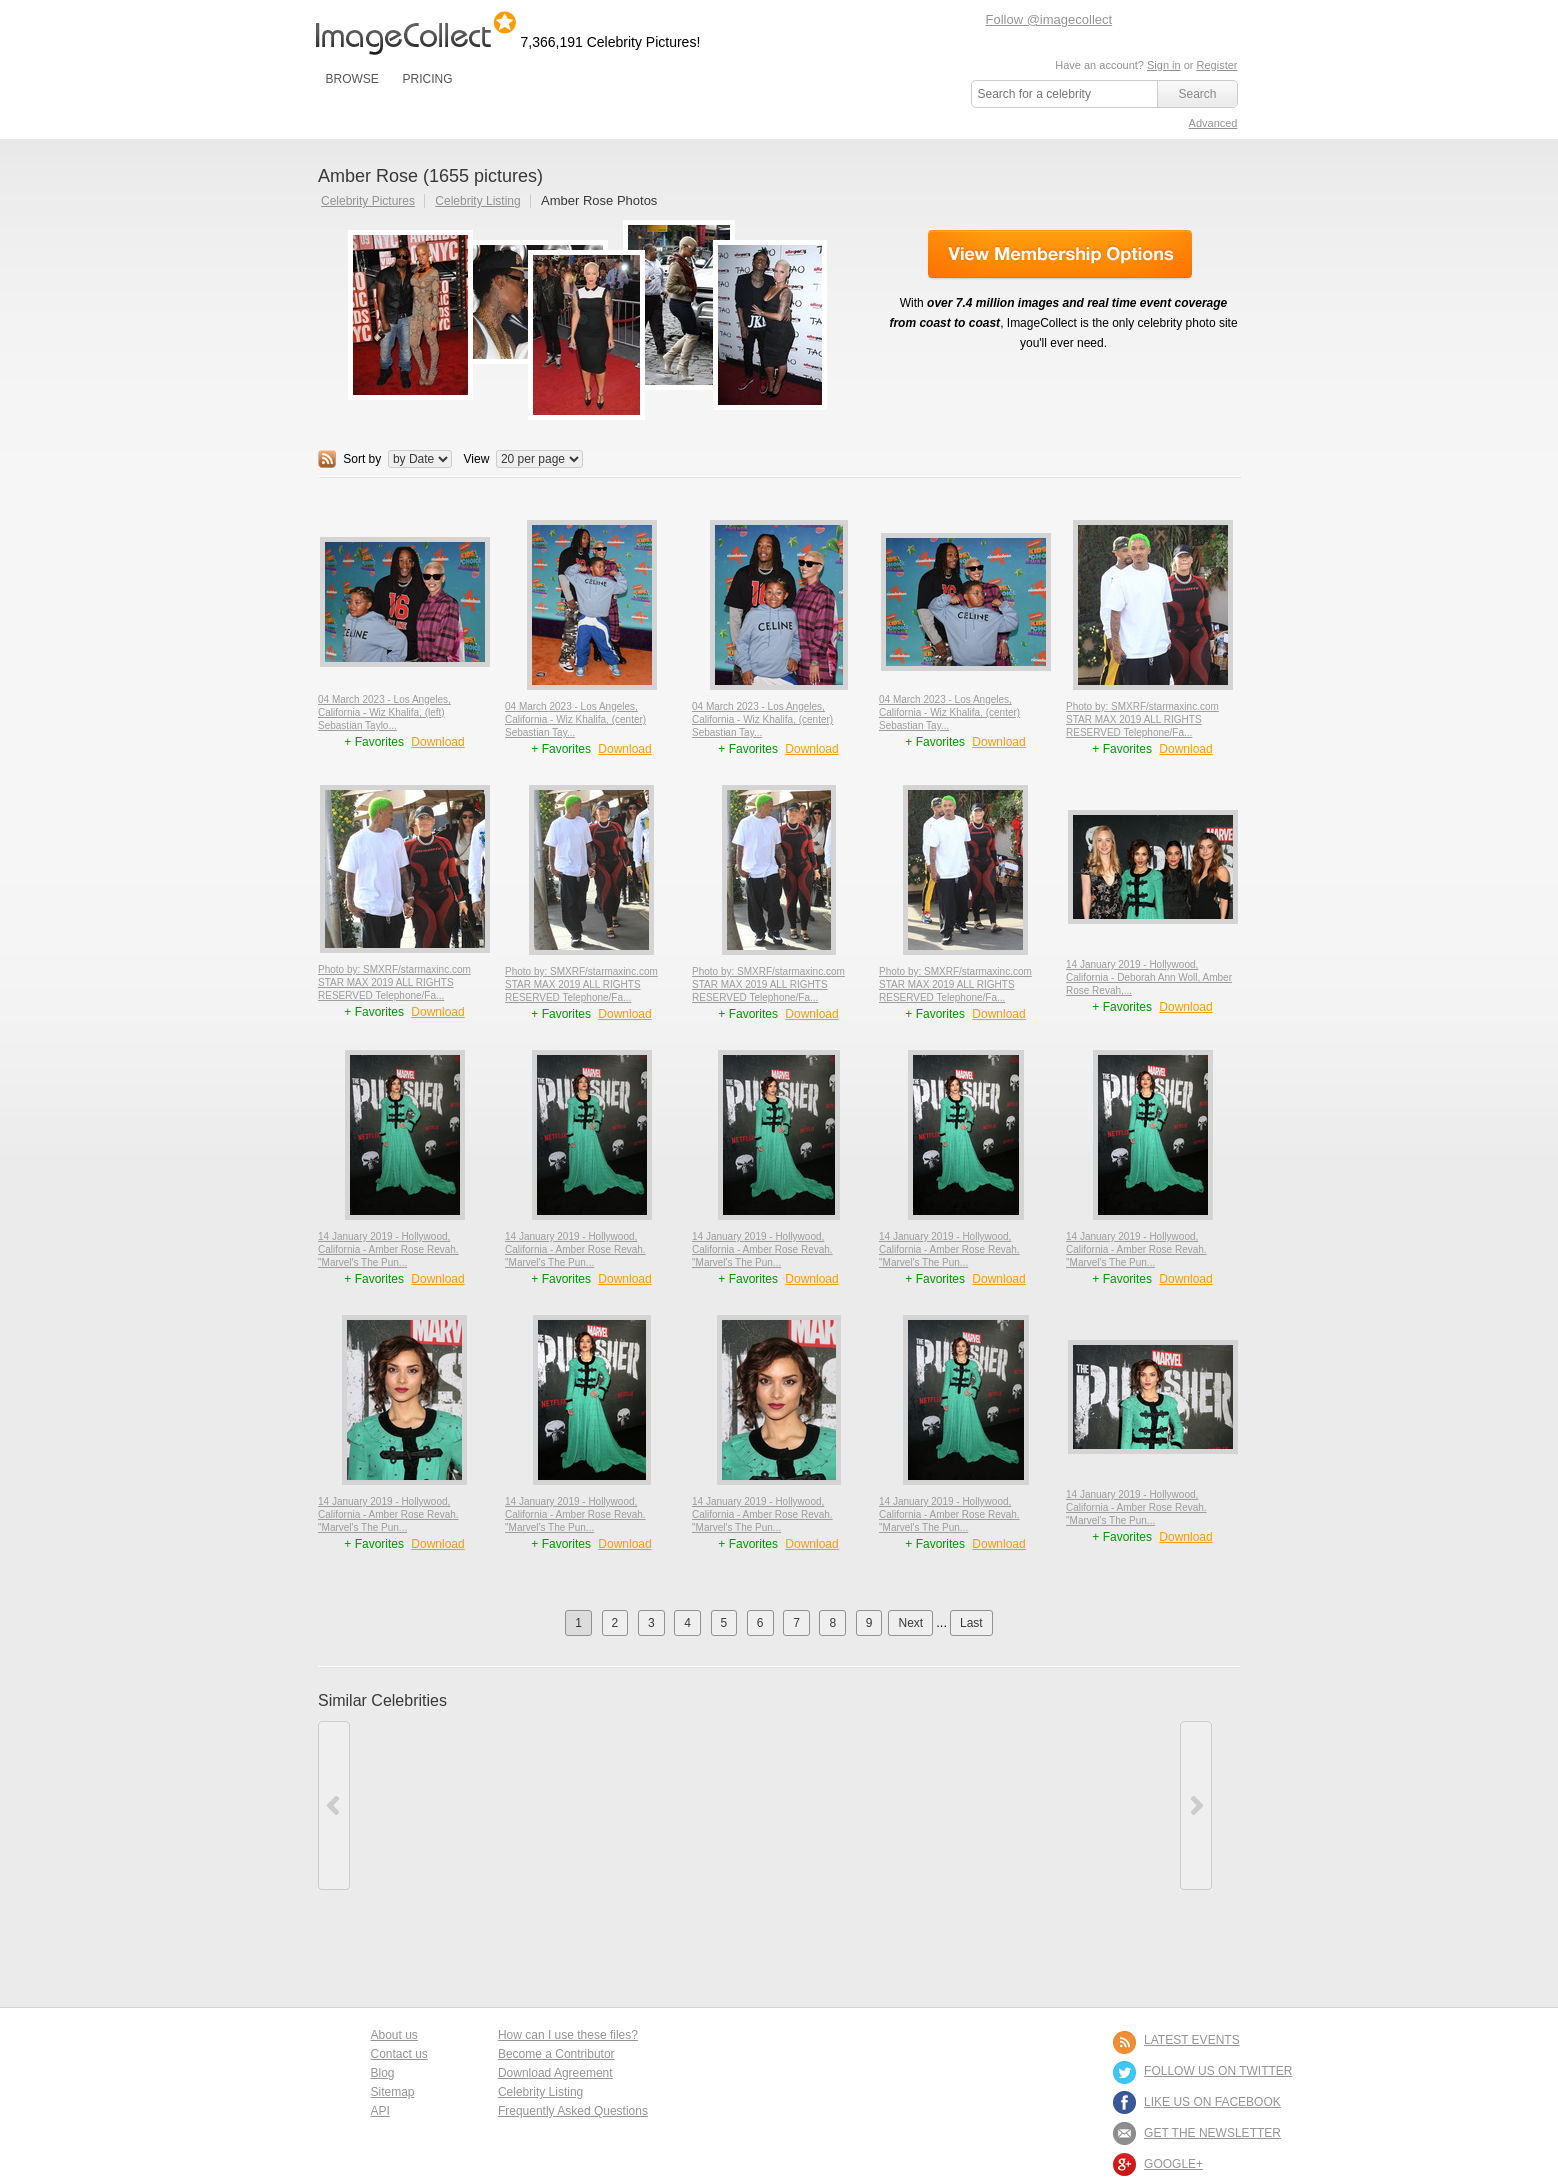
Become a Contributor (556, 2054)
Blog (383, 2073)
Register (1217, 65)
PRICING (427, 79)
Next (910, 1623)
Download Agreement (555, 2073)
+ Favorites (375, 742)
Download (437, 742)
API (380, 2111)
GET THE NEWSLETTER (1212, 2133)
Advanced (1213, 123)
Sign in (1164, 65)
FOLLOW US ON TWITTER (1218, 2071)
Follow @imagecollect (1049, 19)
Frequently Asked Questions (573, 2111)
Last (971, 1623)
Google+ (1173, 2164)
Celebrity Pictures (368, 201)
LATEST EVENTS (1192, 2040)
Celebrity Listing (477, 201)
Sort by (362, 459)
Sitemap (393, 2092)
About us (394, 2035)
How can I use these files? (568, 2035)
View (477, 459)
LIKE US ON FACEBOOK (1212, 2102)
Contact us (399, 2054)
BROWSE (352, 79)
